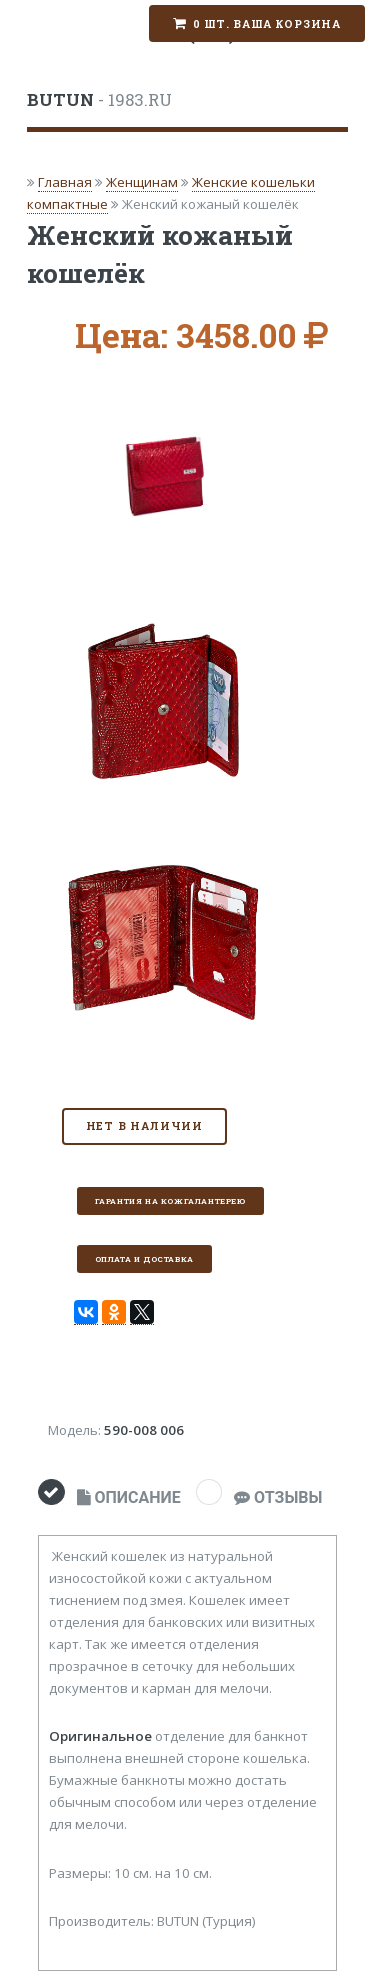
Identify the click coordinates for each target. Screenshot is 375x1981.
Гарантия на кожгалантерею (170, 1201)
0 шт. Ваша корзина (267, 24)
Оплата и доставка (144, 1259)
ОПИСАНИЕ (129, 1497)
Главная (65, 182)
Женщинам (142, 182)
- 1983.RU (99, 100)
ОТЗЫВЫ (278, 1497)
